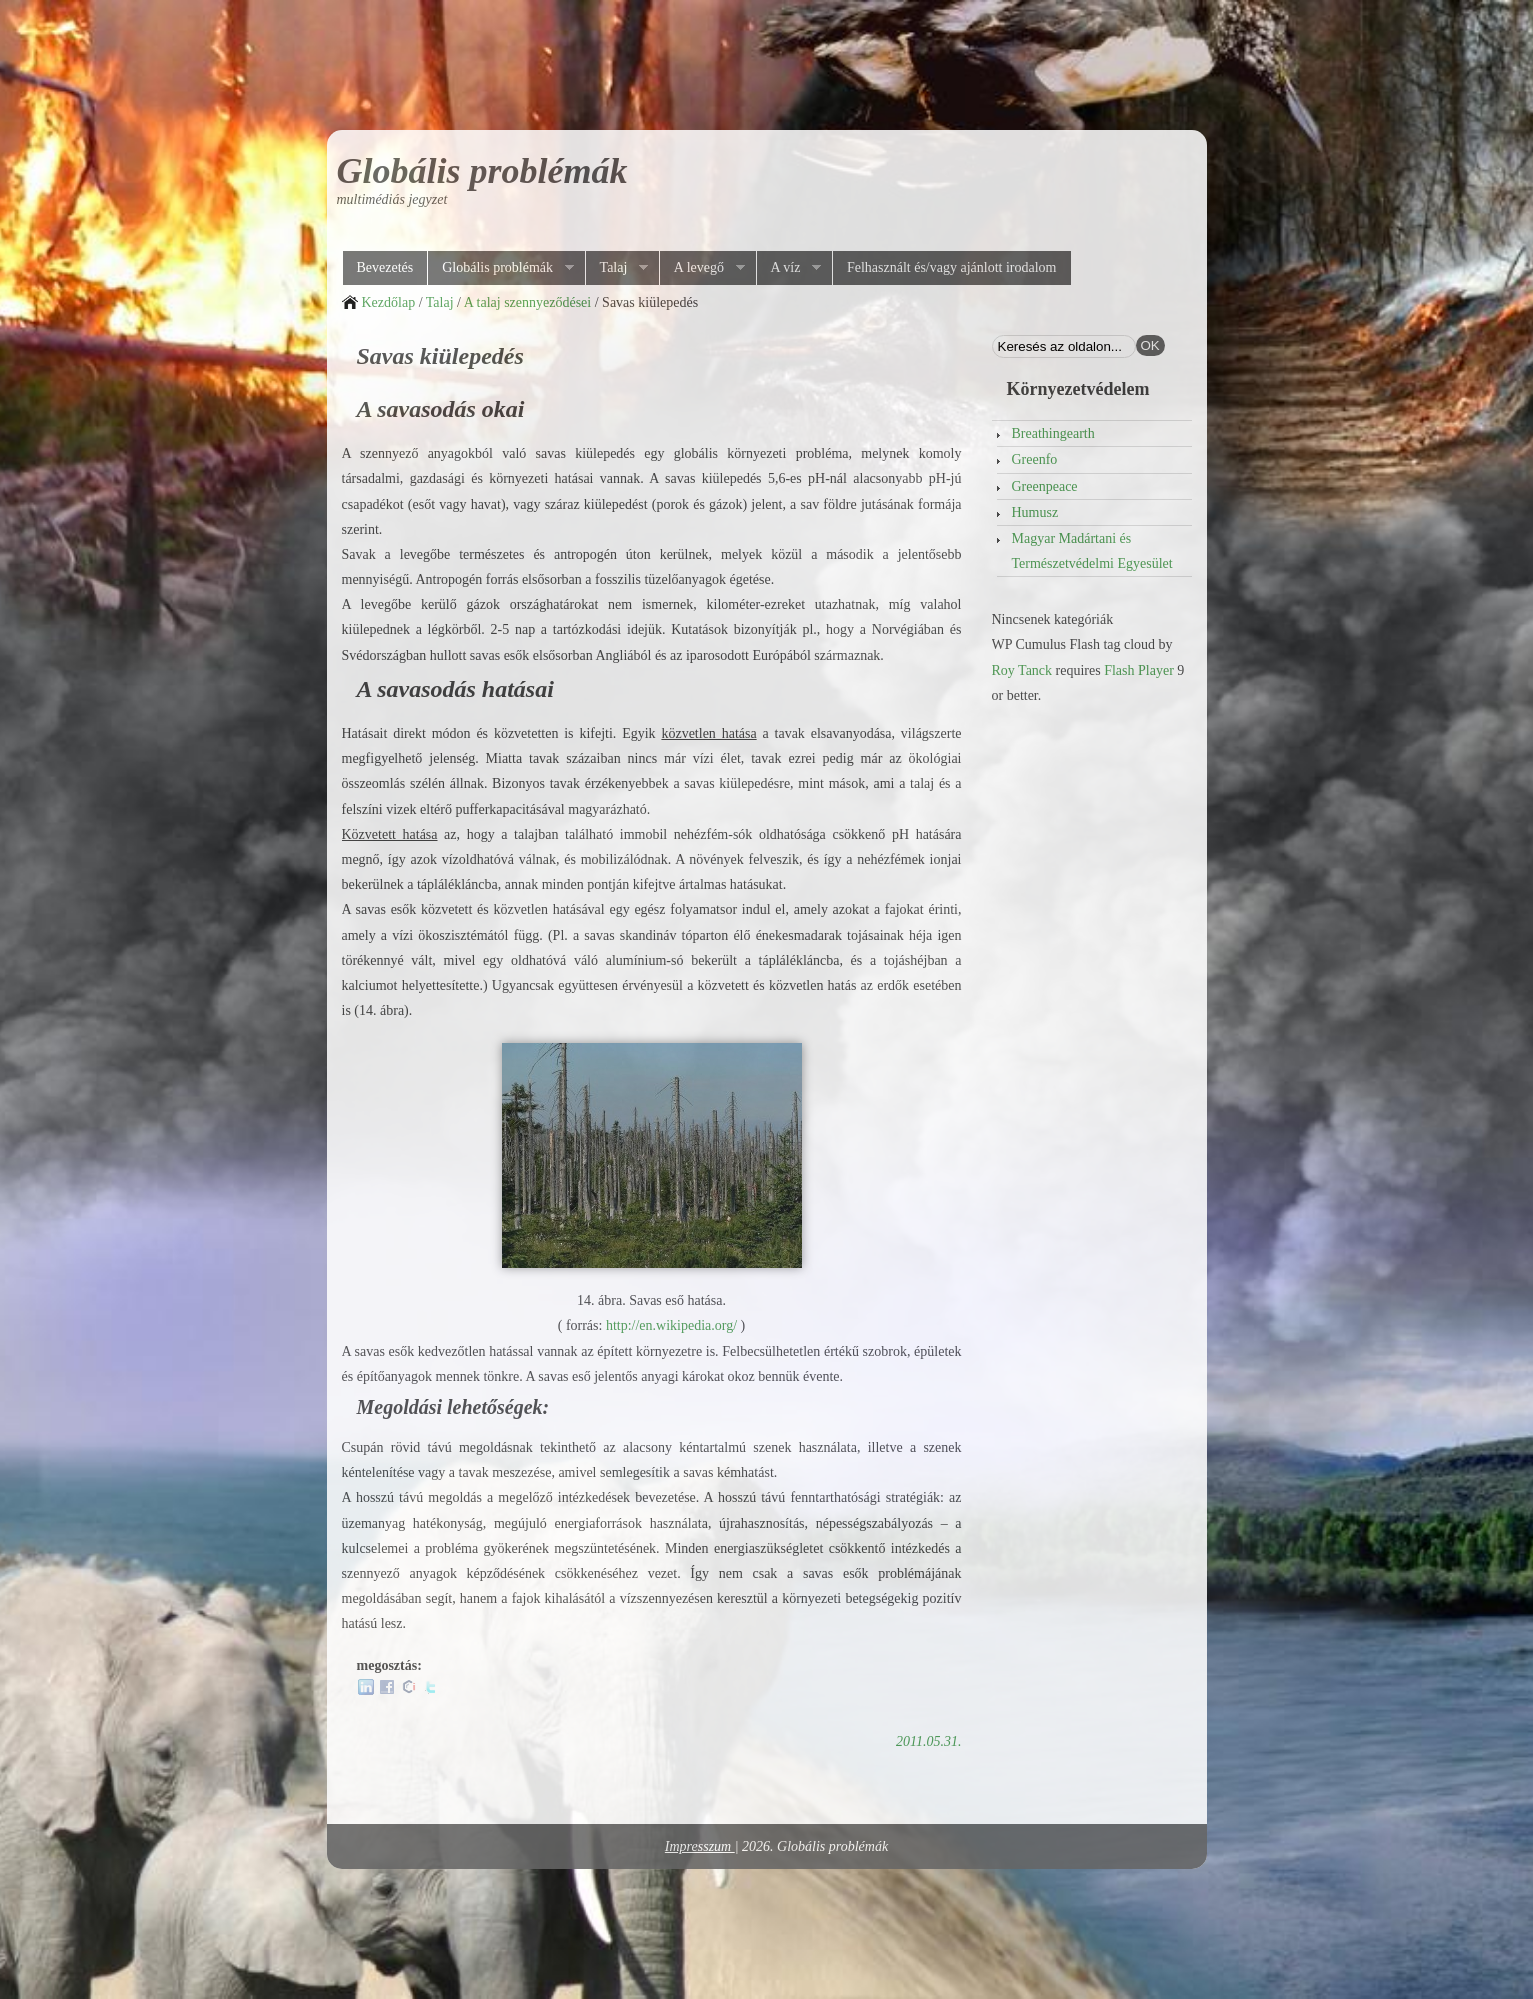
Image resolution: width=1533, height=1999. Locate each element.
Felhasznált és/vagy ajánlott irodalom (952, 267)
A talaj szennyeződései (528, 302)
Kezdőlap (389, 302)
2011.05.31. (928, 1741)
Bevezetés (385, 267)
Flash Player (1139, 670)
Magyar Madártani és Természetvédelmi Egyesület (1092, 551)
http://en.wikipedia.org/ (671, 1325)
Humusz (1035, 512)
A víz (789, 268)
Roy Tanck (1022, 670)
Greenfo (1035, 459)
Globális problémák (482, 171)
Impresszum (700, 1846)
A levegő (702, 268)
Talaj (617, 268)
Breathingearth (1053, 433)
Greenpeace (1045, 486)
